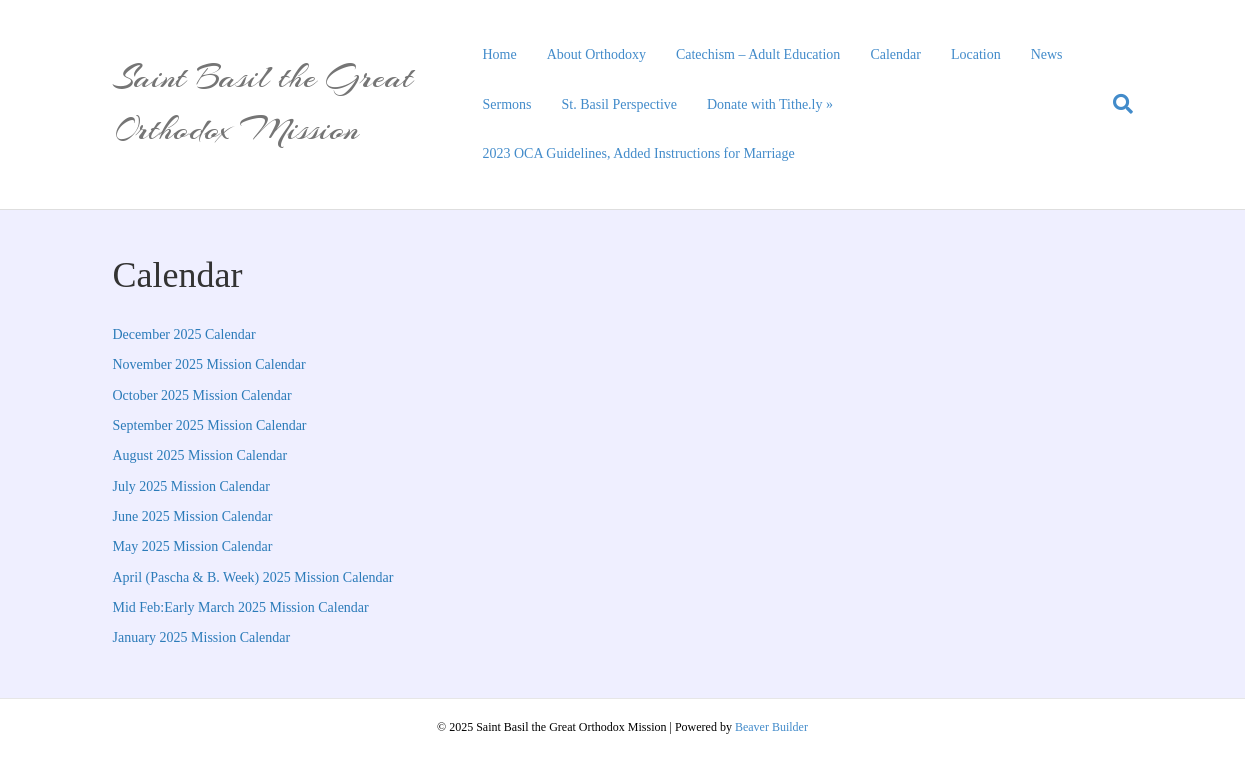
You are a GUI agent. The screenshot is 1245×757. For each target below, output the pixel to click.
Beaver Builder (771, 727)
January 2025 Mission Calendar (202, 637)
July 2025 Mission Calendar (192, 486)
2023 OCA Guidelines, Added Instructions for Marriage (639, 153)
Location (976, 54)
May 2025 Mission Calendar (193, 546)
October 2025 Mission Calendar (202, 395)
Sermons (507, 104)
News (1047, 54)
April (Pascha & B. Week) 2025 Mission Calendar (253, 577)
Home (500, 54)
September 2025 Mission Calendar (210, 425)
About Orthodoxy (596, 54)
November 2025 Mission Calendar (209, 364)
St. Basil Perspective (620, 104)
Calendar (895, 54)
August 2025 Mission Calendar (200, 455)
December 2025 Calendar (184, 334)
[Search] (1115, 104)
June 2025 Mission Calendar (193, 516)
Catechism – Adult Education (758, 54)
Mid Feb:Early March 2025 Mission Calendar (241, 607)
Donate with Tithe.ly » (770, 104)
